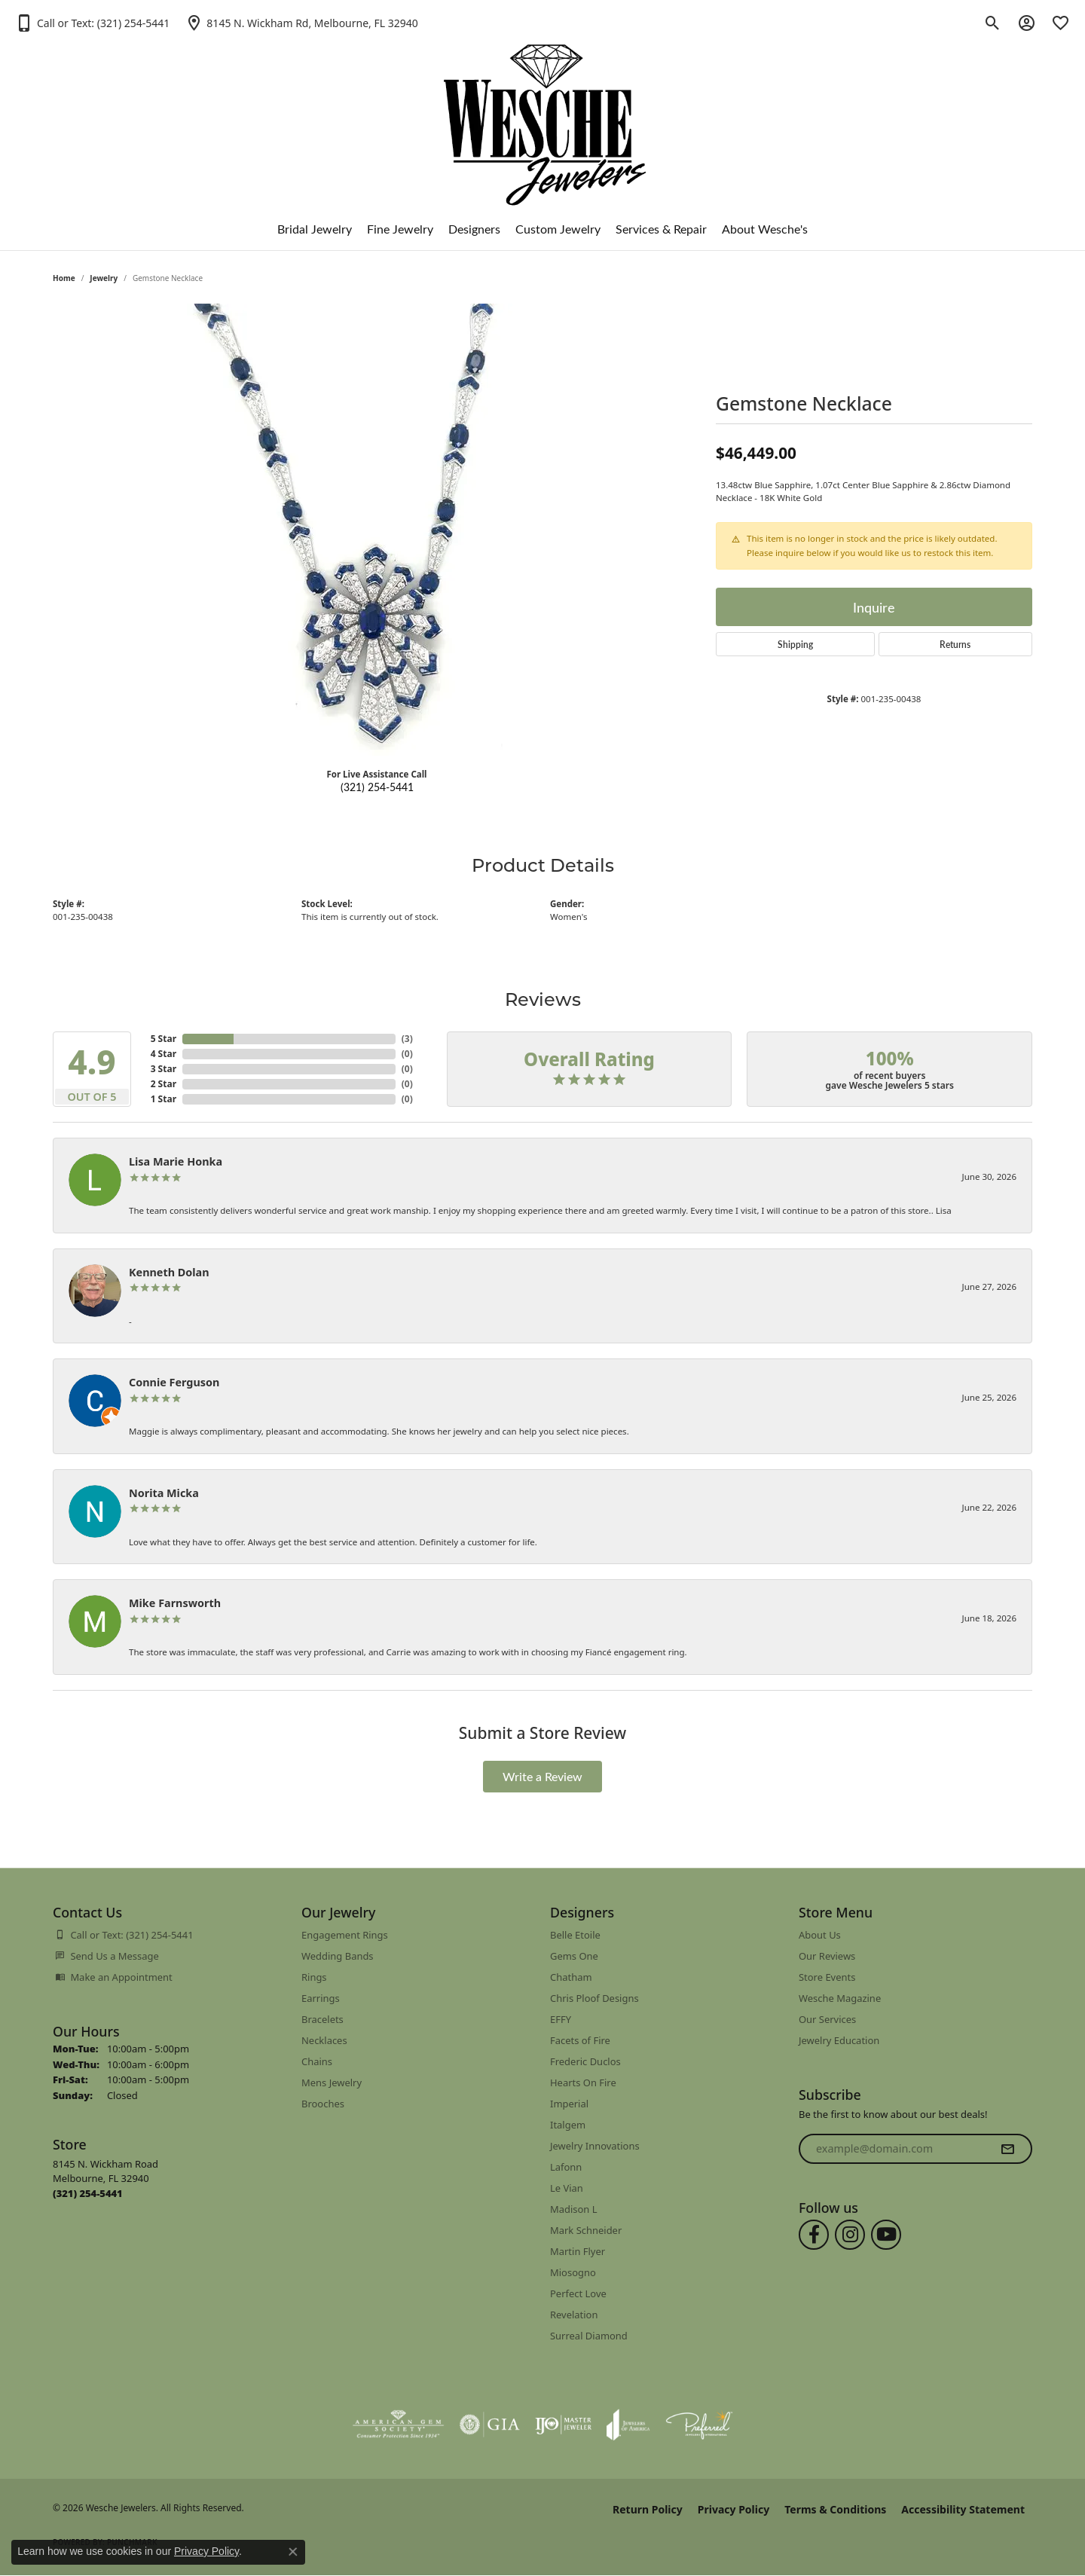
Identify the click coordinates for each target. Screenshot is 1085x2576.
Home (64, 278)
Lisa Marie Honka (175, 1161)
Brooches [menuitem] (322, 2103)
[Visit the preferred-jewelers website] (699, 2424)
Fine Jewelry (400, 229)
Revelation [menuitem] (574, 2314)
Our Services (827, 2019)
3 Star (163, 1068)
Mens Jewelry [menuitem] (331, 2082)
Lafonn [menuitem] (566, 2167)
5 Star (163, 1038)
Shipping (795, 644)
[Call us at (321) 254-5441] (88, 2193)
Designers (474, 229)
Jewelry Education (839, 2040)
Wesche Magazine (840, 1998)
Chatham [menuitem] (571, 1977)
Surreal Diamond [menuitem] (589, 2335)
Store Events (827, 1977)
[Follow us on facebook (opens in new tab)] (814, 2235)
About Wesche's (765, 229)
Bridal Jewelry (314, 229)
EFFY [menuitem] (560, 2019)
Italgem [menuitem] (567, 2124)
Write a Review (542, 1776)
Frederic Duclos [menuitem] (585, 2061)
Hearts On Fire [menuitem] (583, 2082)
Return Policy (648, 2509)
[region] (377, 530)
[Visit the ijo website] (563, 2424)
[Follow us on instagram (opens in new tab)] (850, 2235)
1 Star (163, 1098)
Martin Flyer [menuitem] (577, 2251)
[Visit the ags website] (398, 2424)
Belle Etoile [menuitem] (575, 1935)
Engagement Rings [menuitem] (344, 1935)
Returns (955, 644)
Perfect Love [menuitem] (578, 2293)
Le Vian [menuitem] (566, 2188)
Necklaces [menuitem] (324, 2040)
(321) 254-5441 (377, 786)
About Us (820, 1935)
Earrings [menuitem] (320, 1998)
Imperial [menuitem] (569, 2103)
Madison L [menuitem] (574, 2209)
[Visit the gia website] (490, 2424)
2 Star (163, 1083)
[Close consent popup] (293, 2551)
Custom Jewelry (558, 229)
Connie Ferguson (174, 1382)
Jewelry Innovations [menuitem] (595, 2146)
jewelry (104, 278)
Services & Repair (661, 229)
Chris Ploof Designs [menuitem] (594, 1998)
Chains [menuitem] (316, 2061)
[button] (92, 23)
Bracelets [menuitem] (322, 2019)
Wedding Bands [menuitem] (337, 1956)
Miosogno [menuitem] (573, 2272)
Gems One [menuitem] (574, 1956)
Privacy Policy (733, 2509)
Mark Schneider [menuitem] (586, 2230)
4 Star (163, 1053)
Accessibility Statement (963, 2509)
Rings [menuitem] (314, 1977)
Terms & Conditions (835, 2509)
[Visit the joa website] (628, 2424)
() (407, 1038)
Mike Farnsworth (175, 1603)
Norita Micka (164, 1493)
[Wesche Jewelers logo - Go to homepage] (543, 112)
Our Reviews (827, 1956)
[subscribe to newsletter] (1007, 2148)
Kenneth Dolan (169, 1272)
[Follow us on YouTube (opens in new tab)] (886, 2235)
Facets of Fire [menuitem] (580, 2040)
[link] (301, 23)
